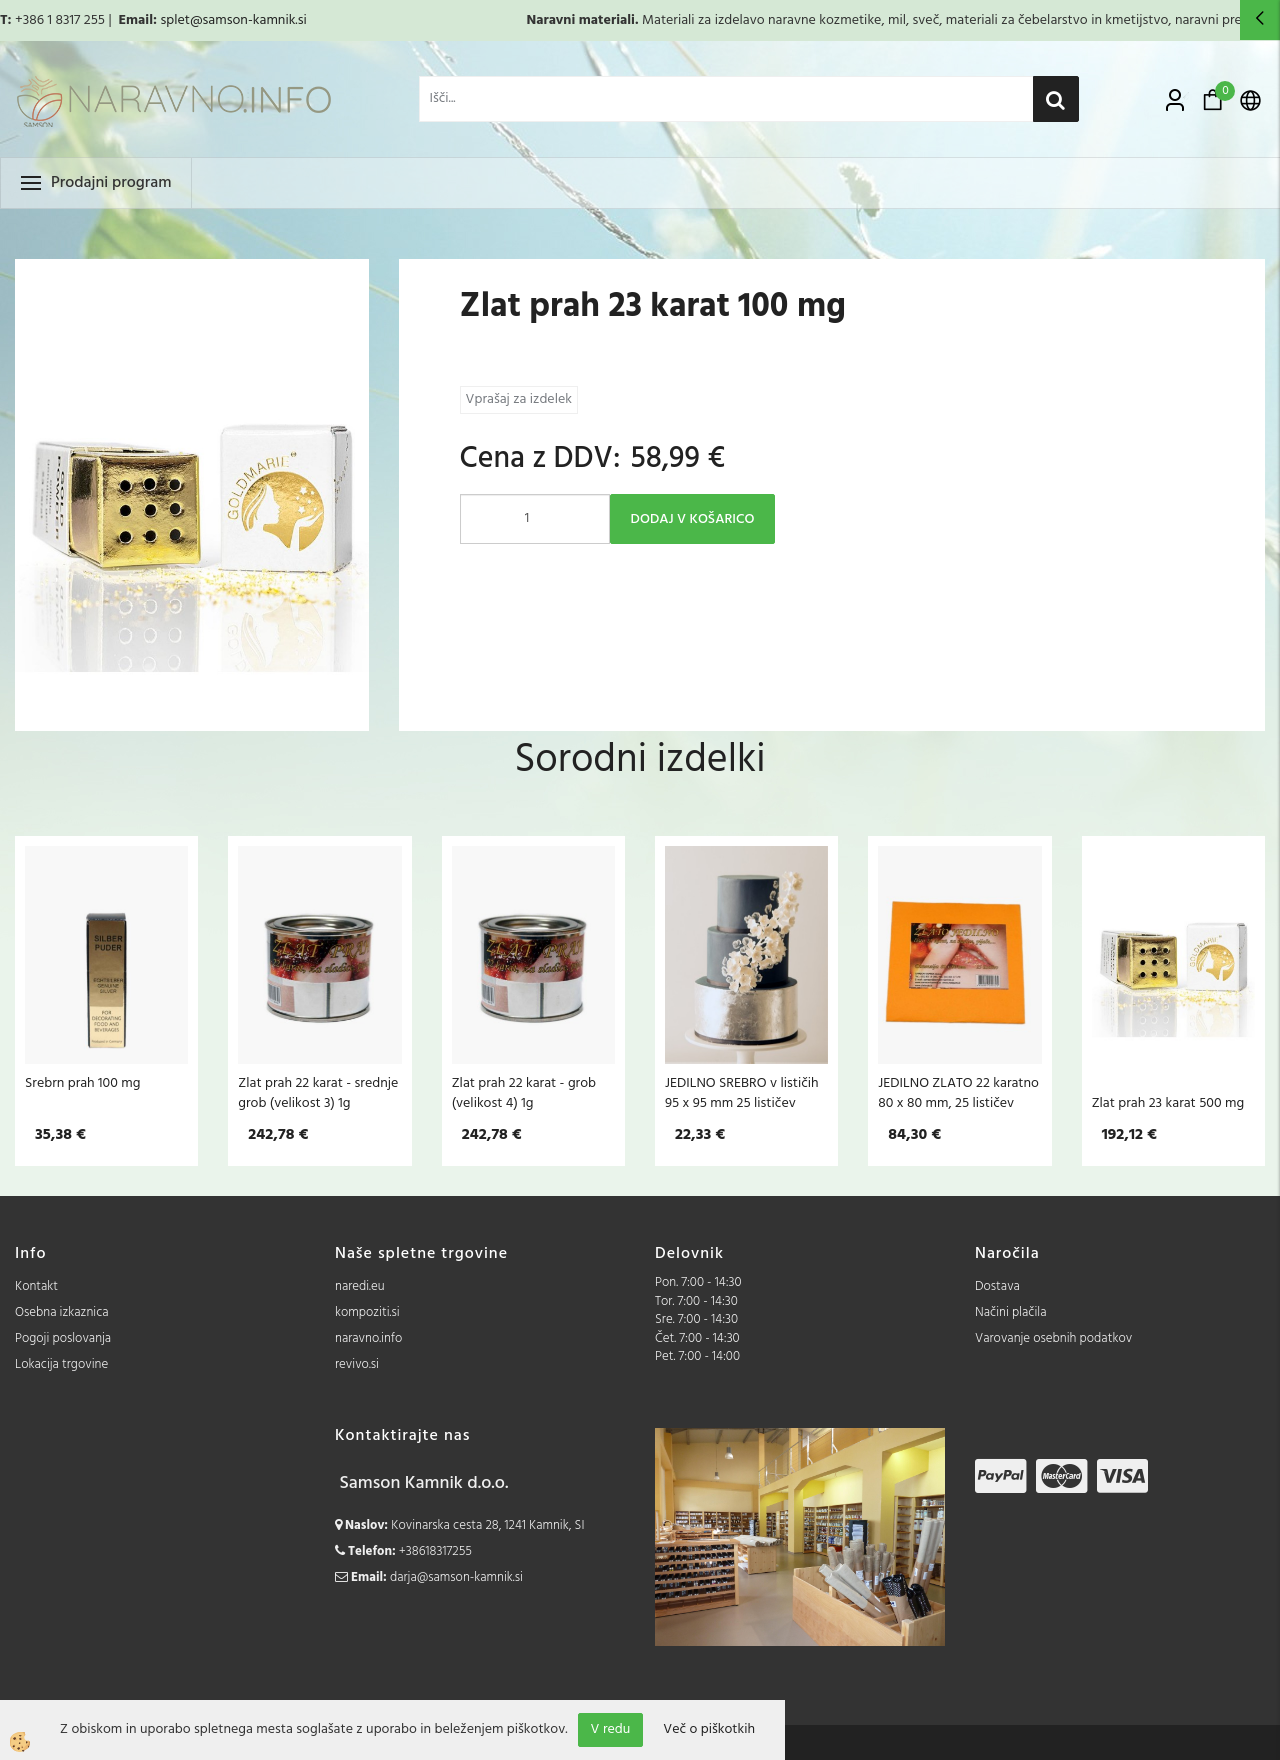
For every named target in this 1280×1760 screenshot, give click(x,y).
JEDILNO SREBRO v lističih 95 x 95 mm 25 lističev (742, 1093)
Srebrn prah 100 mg (82, 1083)
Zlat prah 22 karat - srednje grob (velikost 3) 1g (318, 1093)
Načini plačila (1011, 1312)
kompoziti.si (367, 1312)
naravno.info (368, 1338)
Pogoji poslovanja (63, 1338)
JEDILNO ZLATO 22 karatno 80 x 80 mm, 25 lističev (958, 1093)
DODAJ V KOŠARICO (693, 519)
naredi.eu (360, 1286)
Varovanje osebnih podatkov (1053, 1338)
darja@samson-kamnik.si (456, 1577)
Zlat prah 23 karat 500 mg (1168, 1103)
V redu (611, 1729)
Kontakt (36, 1286)
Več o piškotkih (709, 1730)
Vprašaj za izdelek (519, 399)
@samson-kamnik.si (248, 20)
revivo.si (357, 1364)
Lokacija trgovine (61, 1364)
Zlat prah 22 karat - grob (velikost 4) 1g (524, 1093)
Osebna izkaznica (62, 1312)
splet (174, 20)
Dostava (997, 1286)
